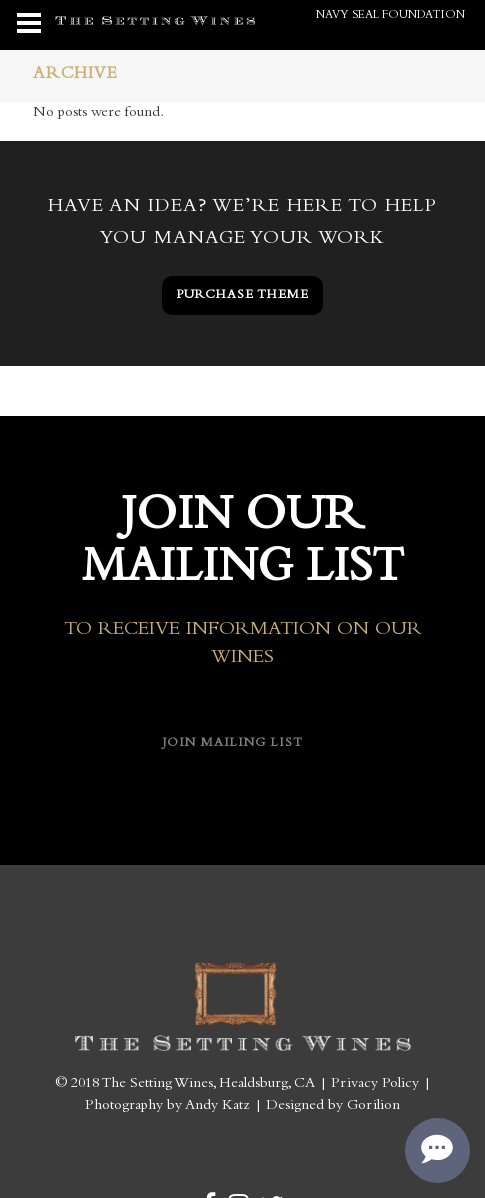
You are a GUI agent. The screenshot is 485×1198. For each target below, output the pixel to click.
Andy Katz (217, 1106)
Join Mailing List (233, 743)
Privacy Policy (375, 1084)
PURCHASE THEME (242, 295)
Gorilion (373, 1106)
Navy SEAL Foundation (390, 16)
